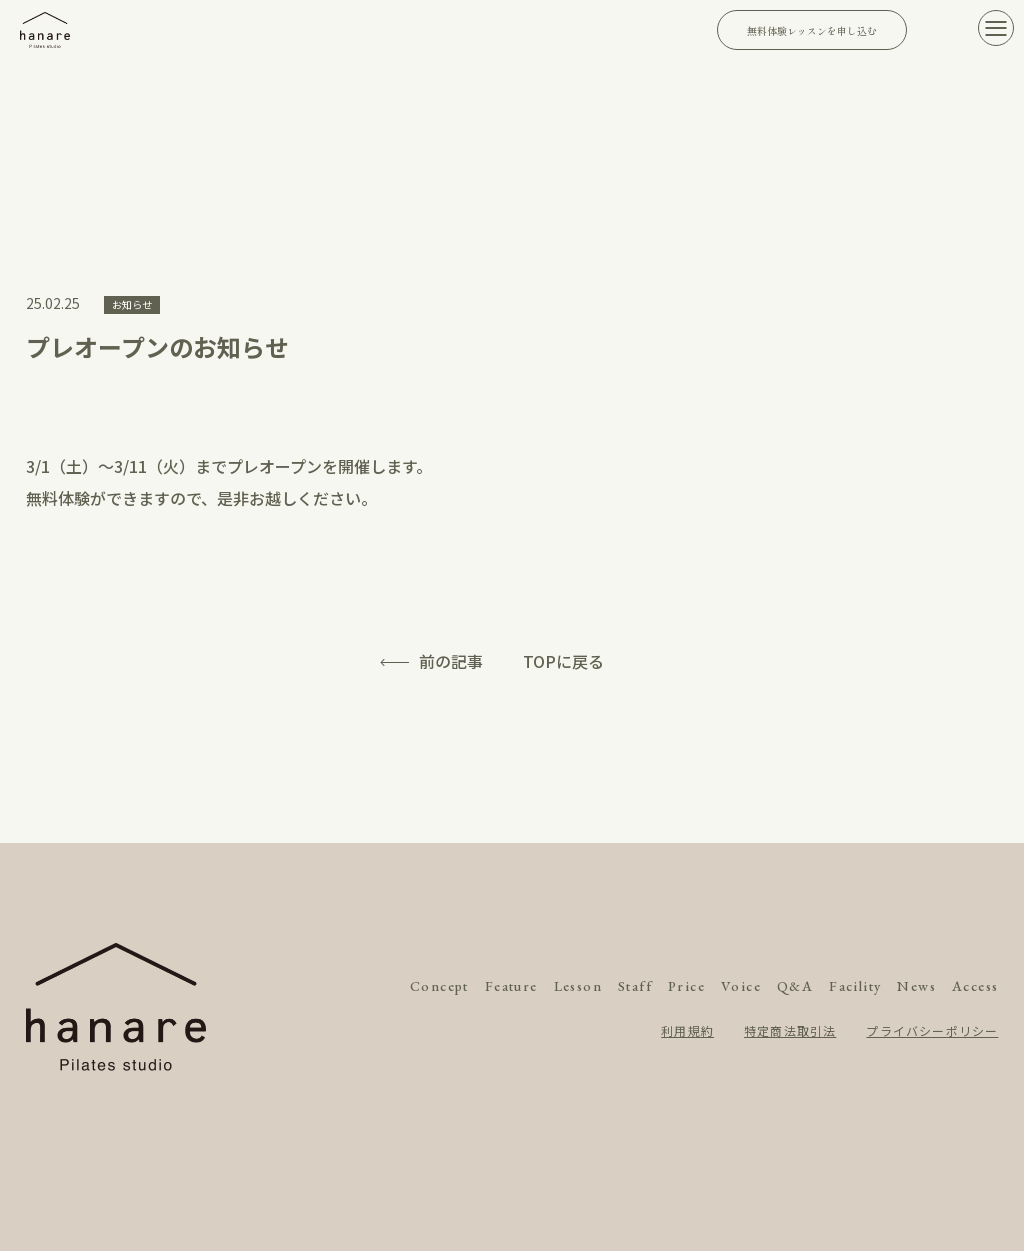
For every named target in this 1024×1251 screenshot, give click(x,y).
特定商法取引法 (790, 1030)
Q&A (795, 986)
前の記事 (451, 661)
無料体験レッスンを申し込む (812, 30)
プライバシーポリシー (932, 1030)
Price (686, 986)
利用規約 (687, 1030)
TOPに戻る (563, 661)
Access (975, 986)
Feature (511, 986)
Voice (741, 986)
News (916, 986)
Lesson (578, 986)
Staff (635, 986)
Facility (855, 986)
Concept (439, 986)
